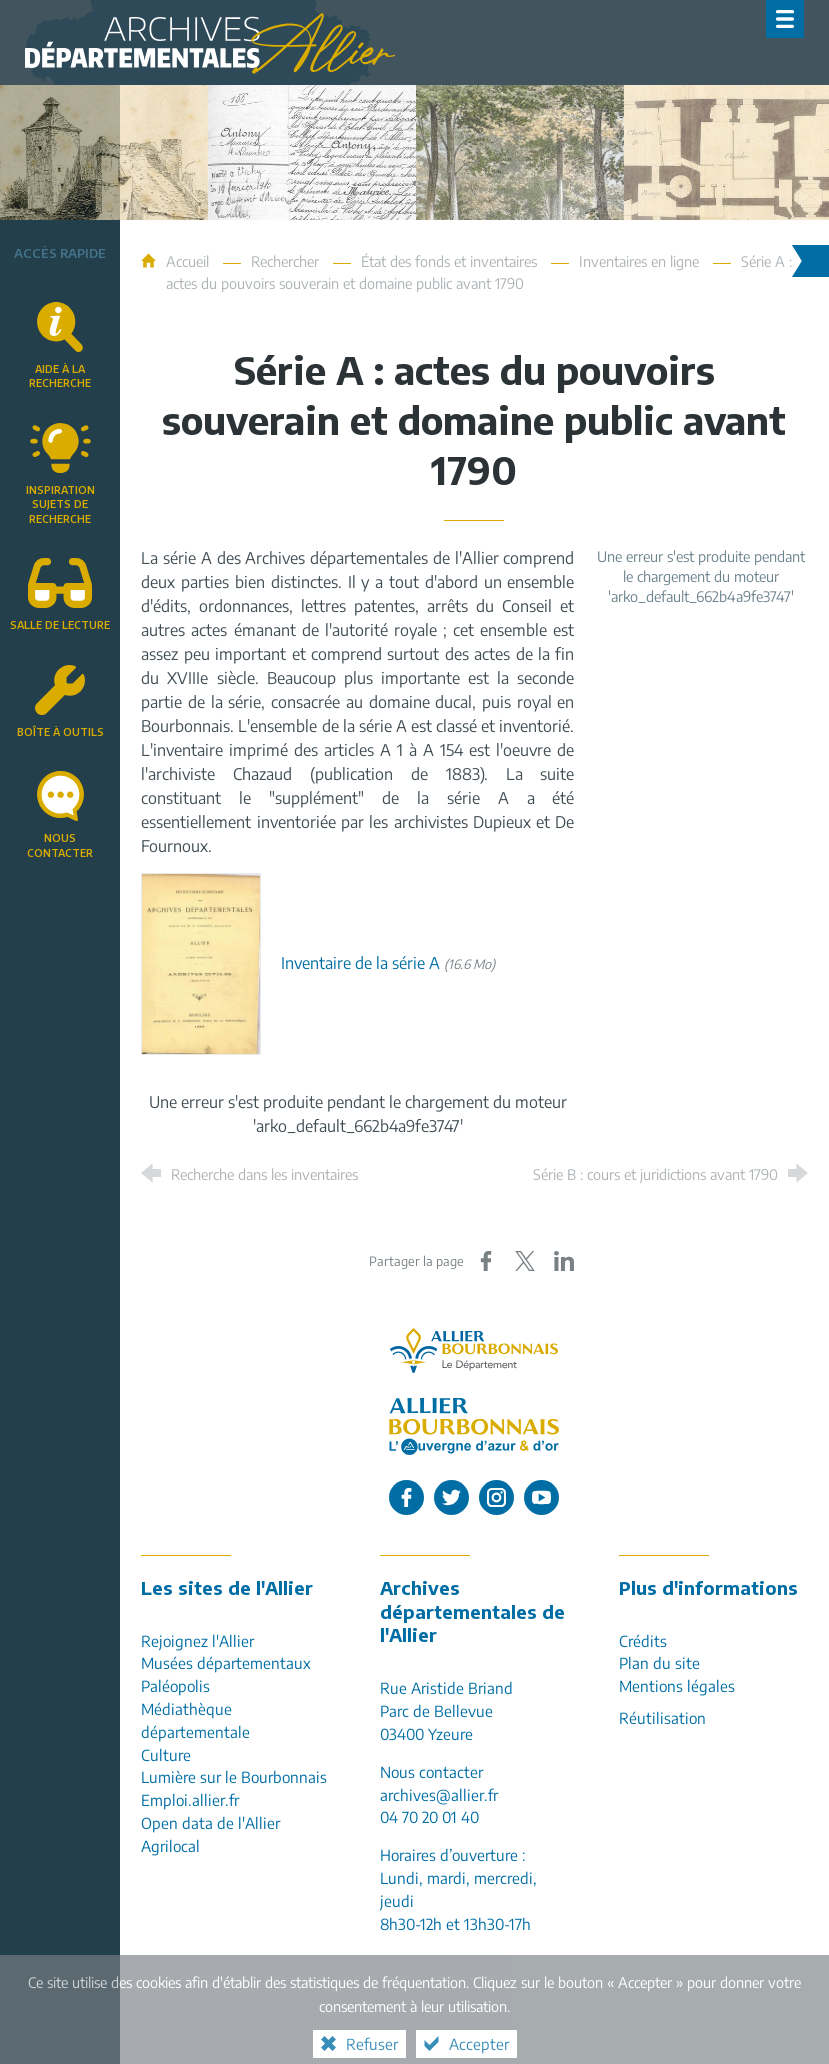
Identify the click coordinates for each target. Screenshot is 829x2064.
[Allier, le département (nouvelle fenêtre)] (474, 1350)
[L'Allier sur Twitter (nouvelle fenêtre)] (451, 1497)
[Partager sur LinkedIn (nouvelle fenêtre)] (564, 1261)
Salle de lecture (60, 624)
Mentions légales (677, 1685)
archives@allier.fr (439, 1794)
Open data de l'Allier (210, 1822)
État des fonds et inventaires (449, 261)
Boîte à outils (60, 731)
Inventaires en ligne (639, 261)
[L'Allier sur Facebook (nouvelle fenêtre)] (406, 1497)
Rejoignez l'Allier (197, 1640)
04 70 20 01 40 (429, 1816)
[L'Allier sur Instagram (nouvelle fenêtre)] (496, 1497)
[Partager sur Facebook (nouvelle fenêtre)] (486, 1261)
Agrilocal (170, 1845)
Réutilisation (662, 1717)
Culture (166, 1754)
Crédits (643, 1640)
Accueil (189, 261)
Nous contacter (60, 845)
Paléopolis (175, 1685)
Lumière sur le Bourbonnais (234, 1776)
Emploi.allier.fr (190, 1799)
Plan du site (659, 1662)
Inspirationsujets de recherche (60, 504)
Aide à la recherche (60, 376)
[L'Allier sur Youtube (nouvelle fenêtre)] (541, 1497)
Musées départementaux (226, 1662)
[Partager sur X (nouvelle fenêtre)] (525, 1261)
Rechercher (285, 261)
